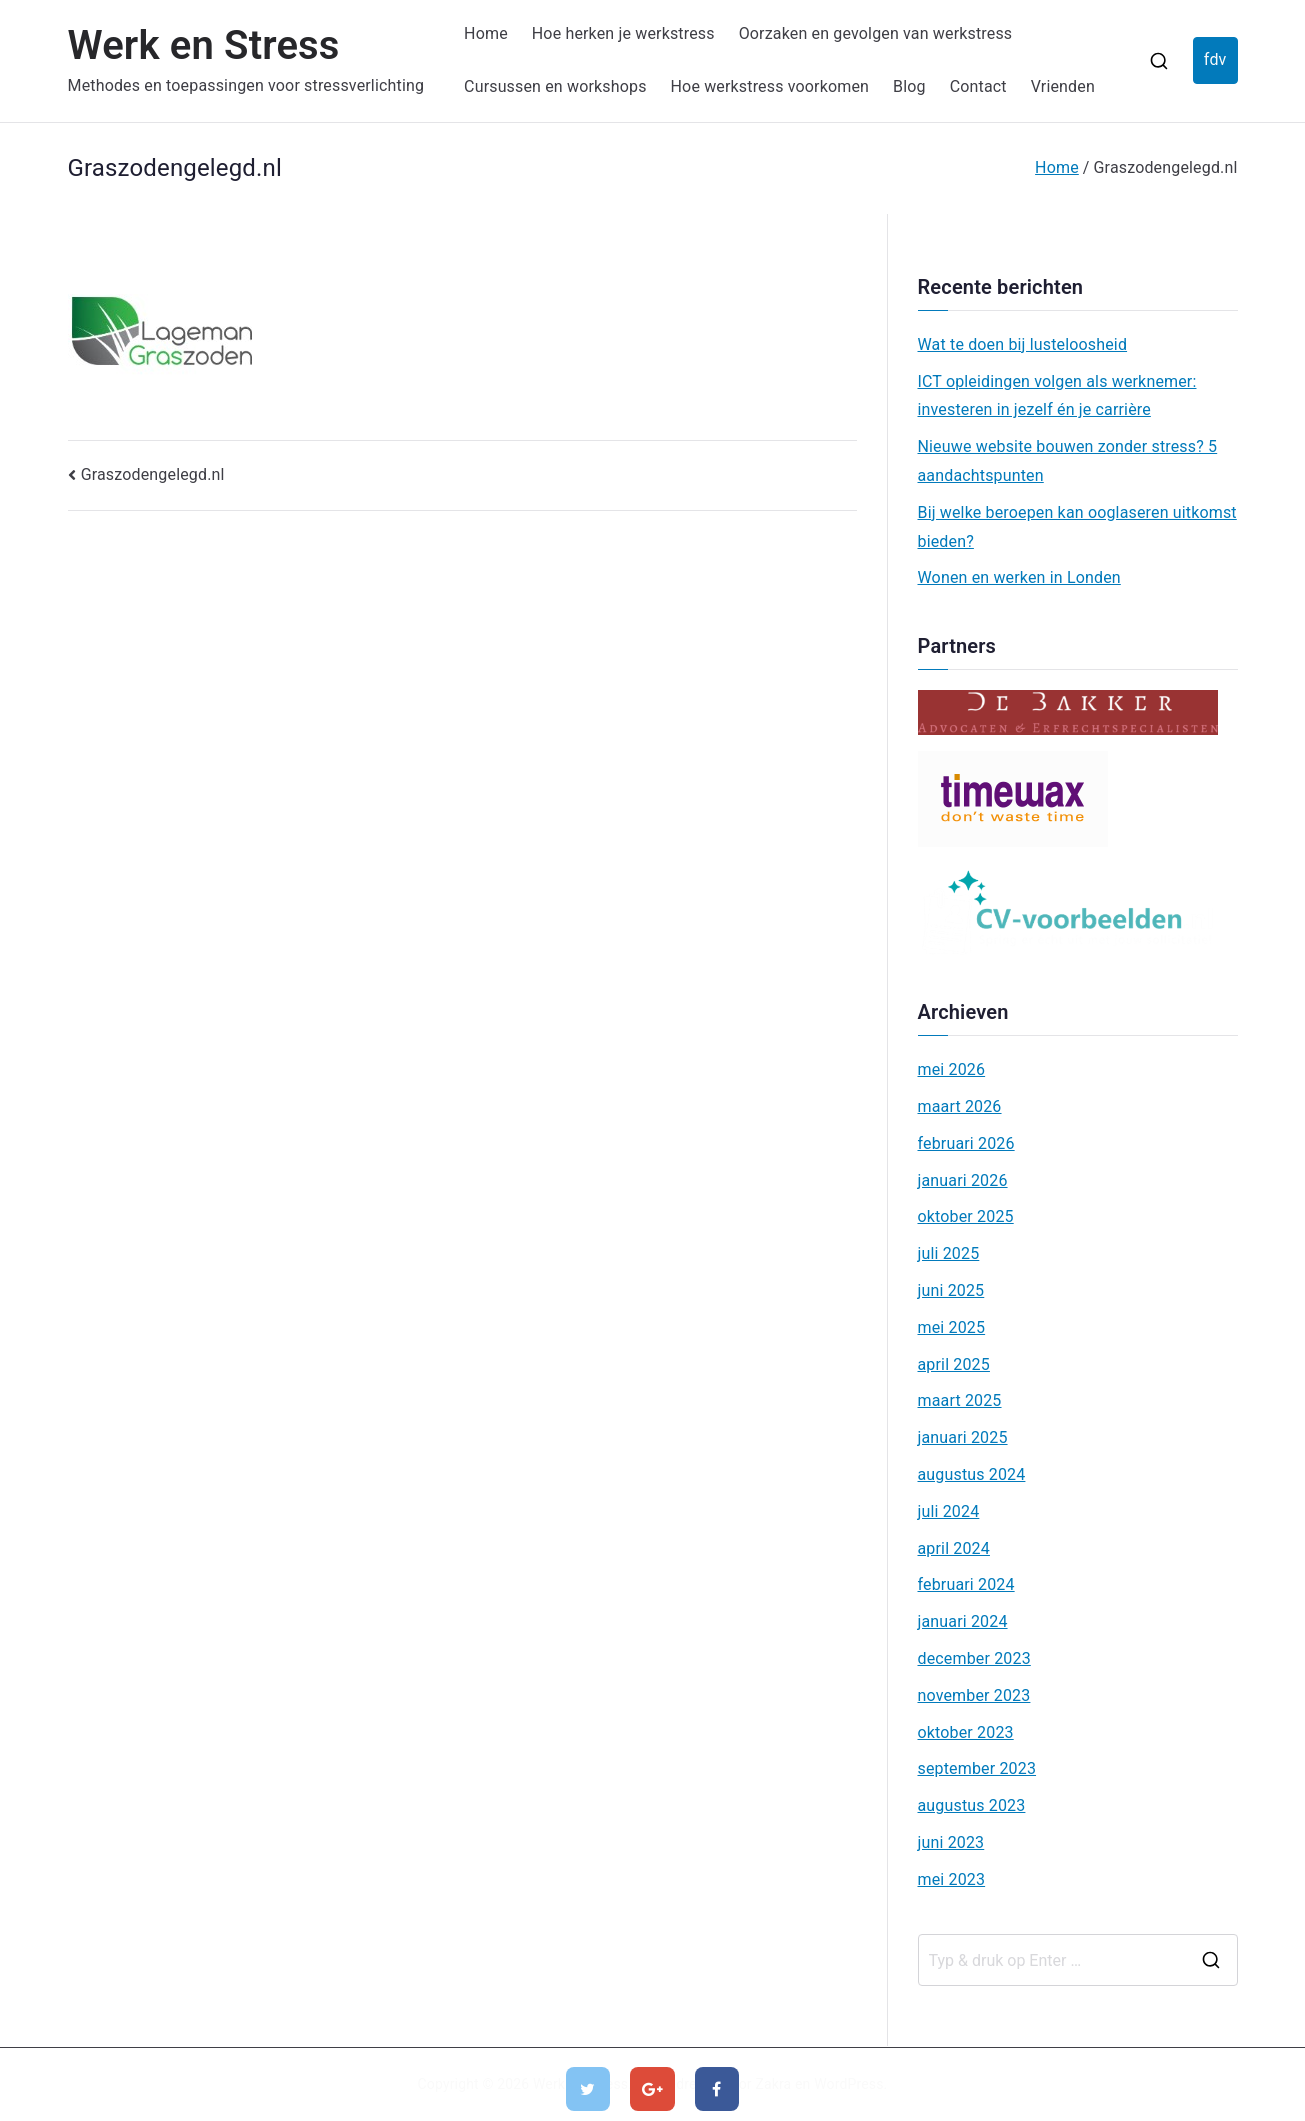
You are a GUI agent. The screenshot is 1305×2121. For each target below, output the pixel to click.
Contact (978, 86)
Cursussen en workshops (555, 86)
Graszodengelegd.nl (153, 474)
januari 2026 (963, 1180)
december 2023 (974, 1658)
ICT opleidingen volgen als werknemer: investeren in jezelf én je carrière (1057, 396)
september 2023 (977, 1768)
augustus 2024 (972, 1474)
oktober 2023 (966, 1732)
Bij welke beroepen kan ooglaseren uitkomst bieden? (1077, 527)
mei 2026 (952, 1069)
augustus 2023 (972, 1805)
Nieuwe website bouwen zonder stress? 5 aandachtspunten (1068, 461)
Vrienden (1063, 86)
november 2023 (974, 1695)
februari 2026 (966, 1143)
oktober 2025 (966, 1216)
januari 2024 (963, 1621)
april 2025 (954, 1364)
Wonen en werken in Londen (1019, 577)
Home (486, 33)
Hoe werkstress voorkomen (770, 86)
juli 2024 (949, 1511)
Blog (909, 86)
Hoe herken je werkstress (623, 33)
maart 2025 (960, 1400)
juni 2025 (951, 1290)
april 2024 (954, 1548)
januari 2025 (963, 1437)
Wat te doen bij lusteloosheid (1023, 344)
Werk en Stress (204, 45)
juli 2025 (949, 1253)
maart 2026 (960, 1106)
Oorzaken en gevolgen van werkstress (876, 33)
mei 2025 (952, 1327)
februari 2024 (966, 1584)
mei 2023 (952, 1879)
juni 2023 (951, 1842)
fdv (1215, 59)
